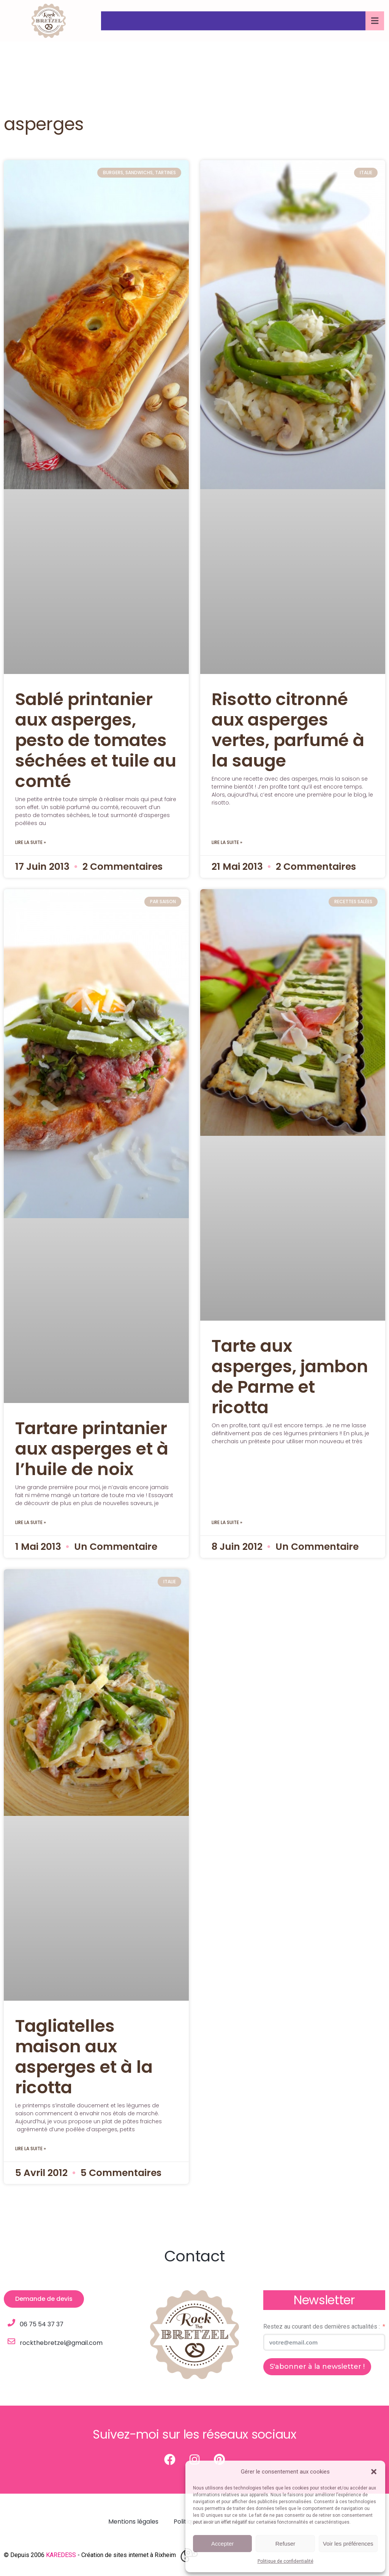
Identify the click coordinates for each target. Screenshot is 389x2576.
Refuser (285, 2543)
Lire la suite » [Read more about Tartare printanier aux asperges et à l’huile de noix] (30, 1522)
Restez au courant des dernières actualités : (321, 2326)
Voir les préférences (348, 2543)
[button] (374, 2471)
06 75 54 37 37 (41, 2324)
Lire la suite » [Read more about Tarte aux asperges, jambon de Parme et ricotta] (227, 1522)
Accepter (222, 2543)
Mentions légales (133, 2521)
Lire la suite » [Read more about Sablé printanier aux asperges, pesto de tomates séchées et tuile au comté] (30, 842)
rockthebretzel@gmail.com (61, 2342)
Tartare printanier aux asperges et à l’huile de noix (91, 1448)
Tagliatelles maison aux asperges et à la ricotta (84, 2056)
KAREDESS (61, 2555)
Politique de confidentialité (285, 2561)
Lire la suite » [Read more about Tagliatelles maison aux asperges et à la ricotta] (30, 2148)
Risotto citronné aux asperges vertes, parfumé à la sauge (288, 730)
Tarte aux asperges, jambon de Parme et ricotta (290, 1376)
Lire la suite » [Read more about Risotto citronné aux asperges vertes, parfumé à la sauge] (227, 842)
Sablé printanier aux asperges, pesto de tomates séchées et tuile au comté (95, 740)
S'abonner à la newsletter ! (317, 2366)
